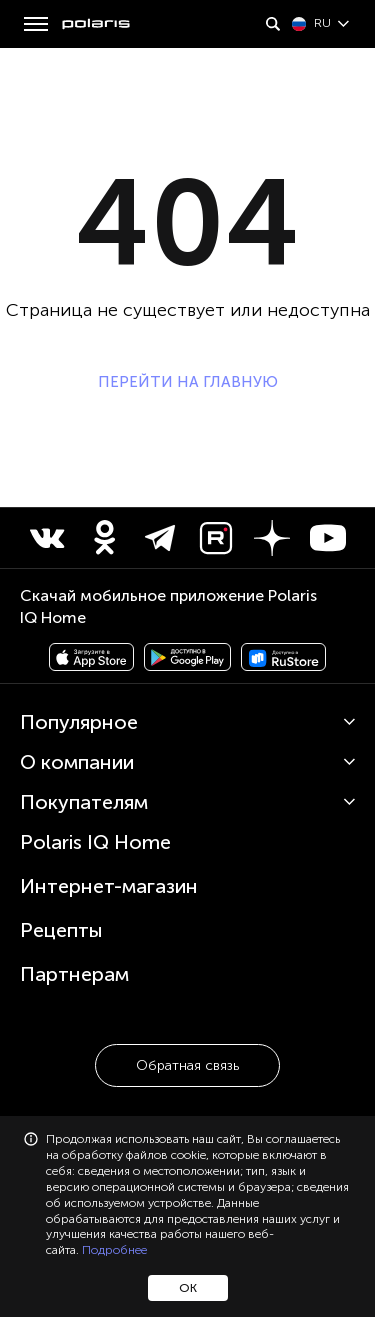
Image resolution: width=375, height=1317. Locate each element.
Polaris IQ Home (95, 842)
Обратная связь (187, 1065)
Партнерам (74, 974)
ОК (188, 1288)
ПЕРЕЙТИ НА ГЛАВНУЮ (188, 382)
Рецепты (61, 930)
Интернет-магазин (109, 886)
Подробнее (114, 1250)
